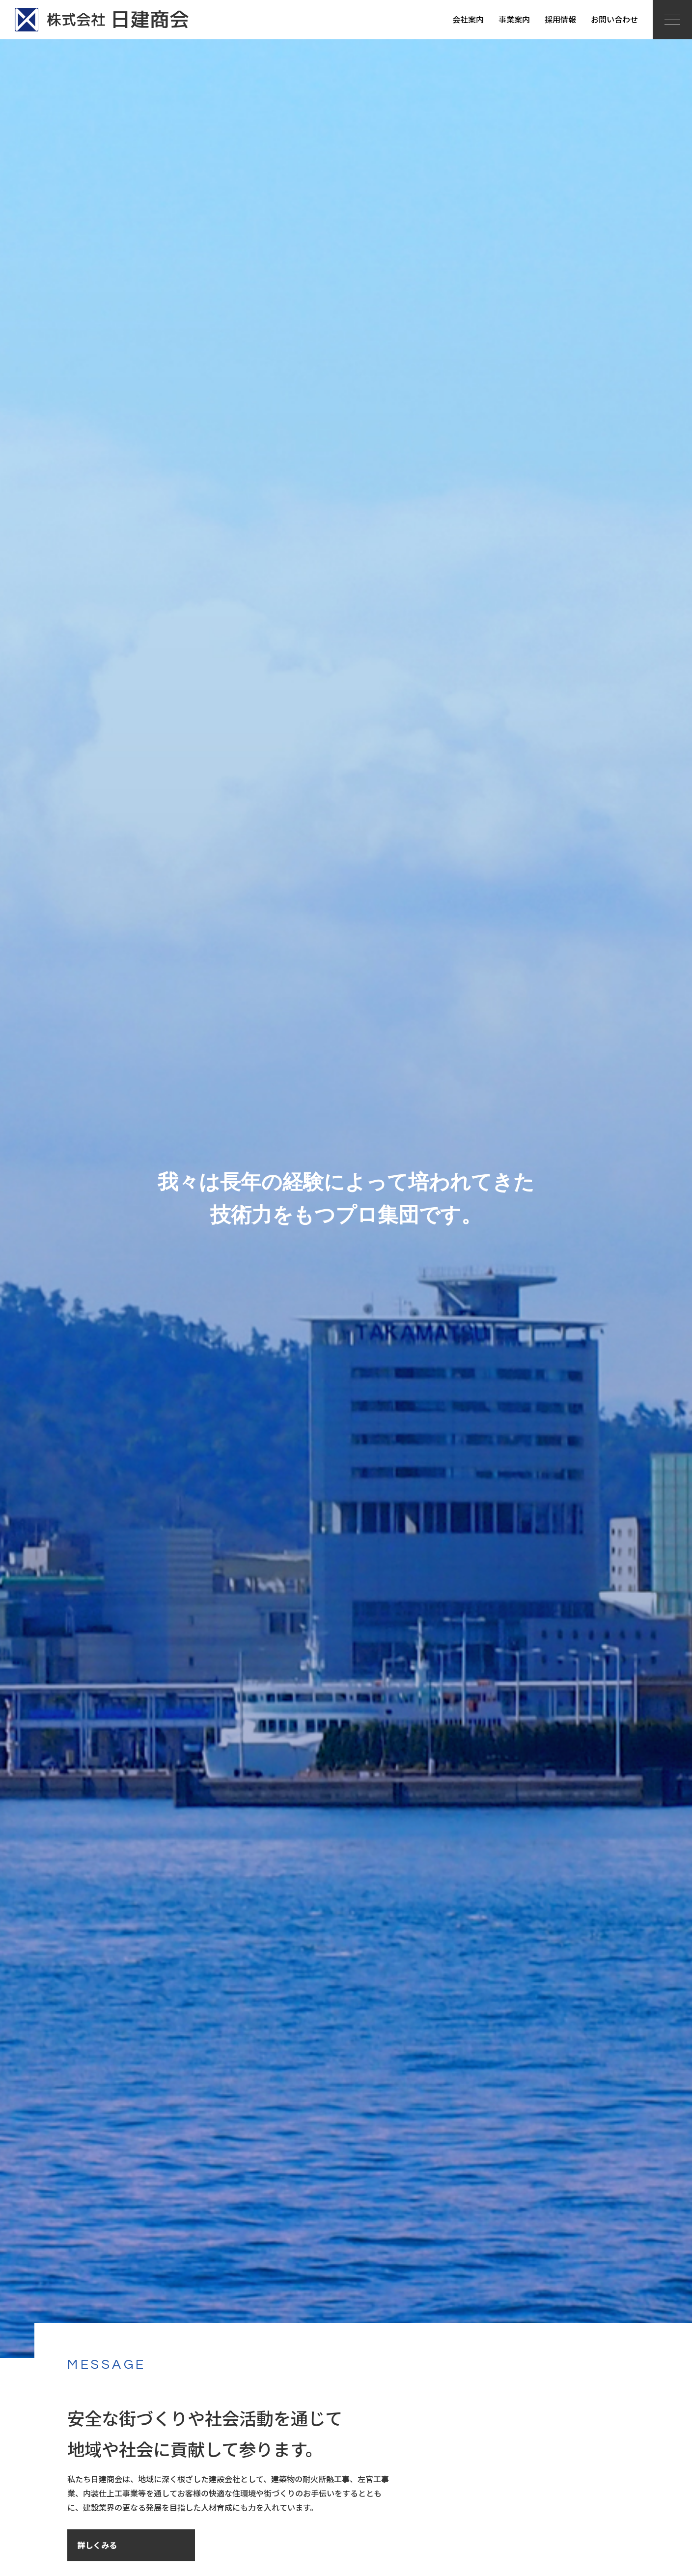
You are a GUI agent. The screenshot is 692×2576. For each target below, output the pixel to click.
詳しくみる (97, 2545)
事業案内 (514, 19)
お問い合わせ (614, 19)
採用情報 (560, 19)
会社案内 (468, 19)
